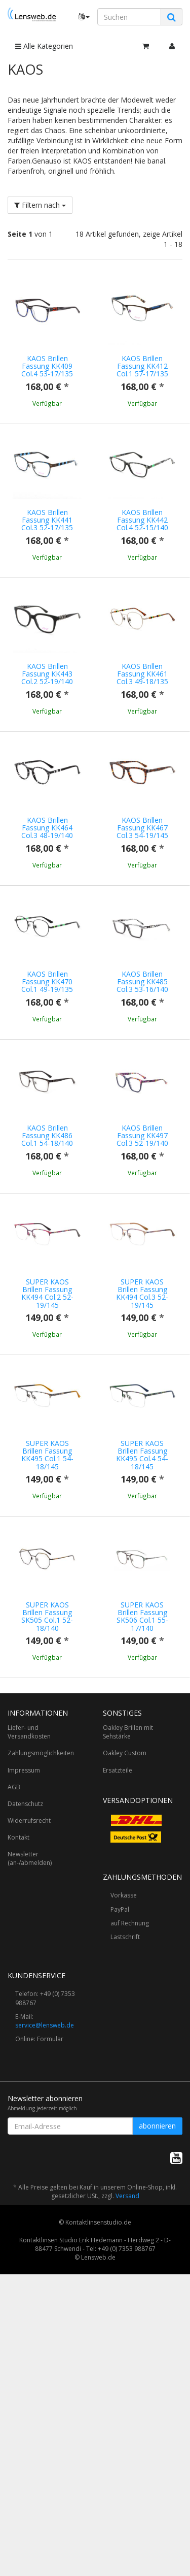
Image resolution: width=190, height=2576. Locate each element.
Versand (127, 2437)
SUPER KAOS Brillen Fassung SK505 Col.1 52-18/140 (47, 1817)
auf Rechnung (129, 2165)
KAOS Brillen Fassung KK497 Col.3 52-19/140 (142, 1225)
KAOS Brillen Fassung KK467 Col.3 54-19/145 (142, 858)
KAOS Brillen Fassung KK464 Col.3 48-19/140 (47, 858)
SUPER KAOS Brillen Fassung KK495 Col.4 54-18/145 (142, 1615)
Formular (50, 2280)
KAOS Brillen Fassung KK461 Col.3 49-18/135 (142, 674)
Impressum (24, 2012)
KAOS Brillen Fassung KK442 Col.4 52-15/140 (142, 520)
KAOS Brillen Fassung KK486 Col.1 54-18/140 (47, 1225)
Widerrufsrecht (29, 2062)
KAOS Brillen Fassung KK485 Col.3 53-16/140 (142, 1041)
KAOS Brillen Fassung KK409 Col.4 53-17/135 (47, 366)
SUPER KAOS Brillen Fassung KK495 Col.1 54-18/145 (47, 1615)
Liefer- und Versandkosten (29, 1973)
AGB (14, 2028)
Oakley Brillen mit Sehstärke (128, 1973)
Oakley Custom (124, 1994)
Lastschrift (125, 2178)
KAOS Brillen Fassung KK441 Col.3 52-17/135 (47, 520)
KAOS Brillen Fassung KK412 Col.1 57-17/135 (142, 366)
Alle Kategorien (44, 46)
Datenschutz (25, 2045)
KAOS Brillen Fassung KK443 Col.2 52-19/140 (47, 674)
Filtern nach (40, 205)
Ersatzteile (117, 2012)
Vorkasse (123, 2137)
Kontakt (18, 2079)
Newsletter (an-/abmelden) (30, 2100)
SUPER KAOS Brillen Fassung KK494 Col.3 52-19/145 (142, 1413)
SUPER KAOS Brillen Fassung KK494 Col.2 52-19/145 (47, 1413)
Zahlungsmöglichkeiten (41, 1994)
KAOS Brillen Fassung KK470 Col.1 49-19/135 (47, 1041)
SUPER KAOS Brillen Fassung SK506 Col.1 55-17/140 (142, 1817)
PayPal (119, 2151)
